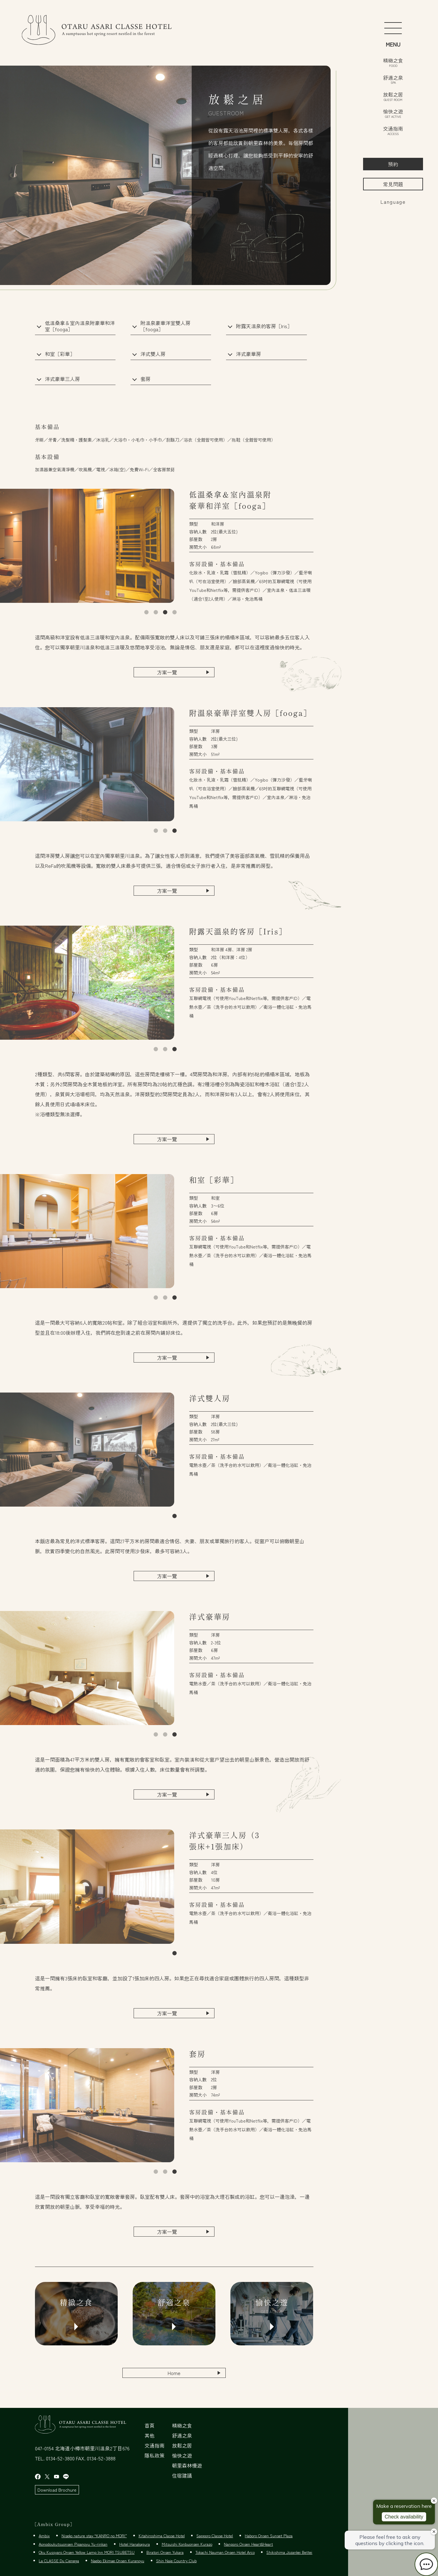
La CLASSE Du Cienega (59, 2560)
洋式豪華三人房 (62, 379)
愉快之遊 (393, 113)
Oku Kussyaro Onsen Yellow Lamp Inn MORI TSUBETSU (87, 2552)
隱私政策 (155, 2455)
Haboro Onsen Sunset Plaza (269, 2535)
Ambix (44, 2535)
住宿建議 (182, 2475)
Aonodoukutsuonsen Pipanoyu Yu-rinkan (73, 2544)
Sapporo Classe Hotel (214, 2535)
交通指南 (393, 130)
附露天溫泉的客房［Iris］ (264, 326)
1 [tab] (146, 612)
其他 (150, 2435)
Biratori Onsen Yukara (165, 2552)
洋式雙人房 (152, 354)
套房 (145, 379)
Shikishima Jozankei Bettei (289, 2552)
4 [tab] (174, 612)
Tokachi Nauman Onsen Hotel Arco (225, 2552)
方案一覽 (167, 672)
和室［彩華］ (60, 354)
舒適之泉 (393, 79)
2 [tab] (156, 612)
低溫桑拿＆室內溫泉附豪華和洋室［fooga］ (80, 326)
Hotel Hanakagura (134, 2544)
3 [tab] (165, 612)
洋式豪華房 (248, 354)
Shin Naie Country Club (176, 2560)
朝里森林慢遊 (187, 2465)
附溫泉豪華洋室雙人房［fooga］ (165, 326)
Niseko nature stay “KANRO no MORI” (94, 2535)
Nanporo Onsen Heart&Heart (248, 2544)
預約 (393, 164)
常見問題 (393, 184)
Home (174, 2373)
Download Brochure (56, 2489)
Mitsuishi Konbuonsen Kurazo (187, 2544)
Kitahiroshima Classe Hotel (162, 2535)
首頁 (150, 2425)
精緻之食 (393, 62)
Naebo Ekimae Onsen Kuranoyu (117, 2560)
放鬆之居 (393, 96)
